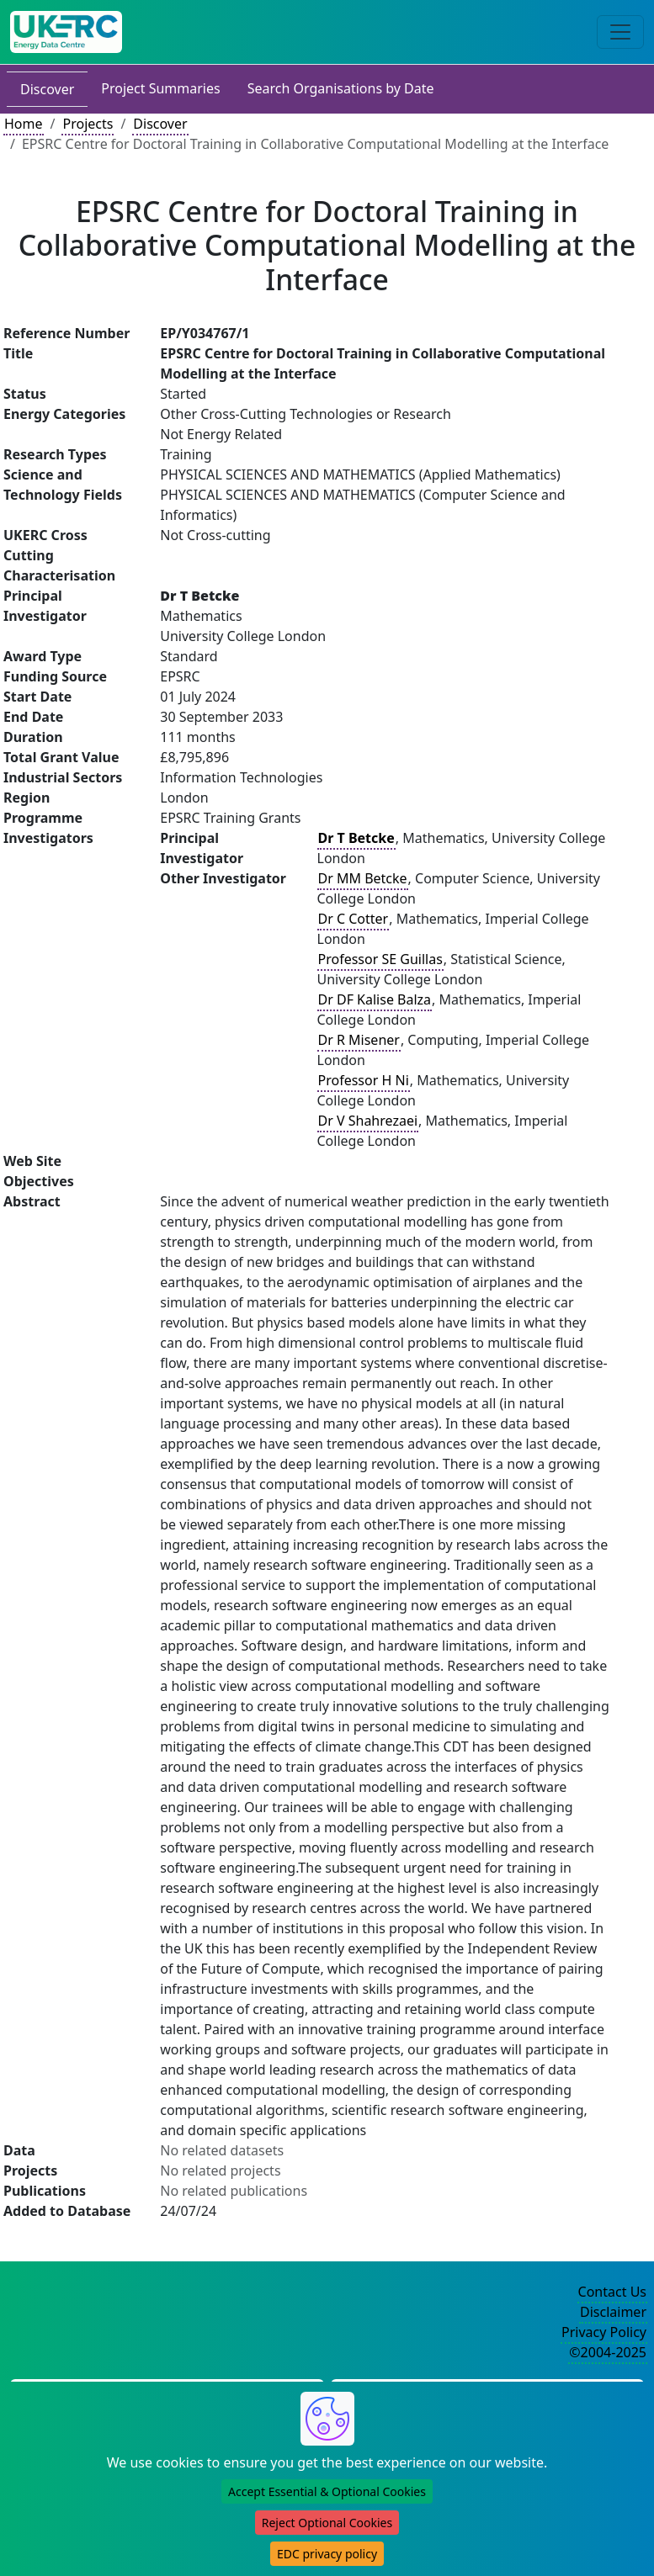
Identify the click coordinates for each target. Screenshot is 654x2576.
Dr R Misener (359, 1040)
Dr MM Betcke (362, 878)
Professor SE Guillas (380, 959)
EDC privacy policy (327, 2554)
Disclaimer (613, 2312)
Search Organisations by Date (340, 88)
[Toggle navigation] (620, 32)
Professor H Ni (363, 1080)
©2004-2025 (607, 2352)
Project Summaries (160, 88)
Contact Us (612, 2291)
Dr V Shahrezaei (368, 1120)
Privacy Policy (603, 2332)
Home (23, 123)
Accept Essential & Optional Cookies (327, 2491)
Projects (87, 123)
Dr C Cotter (353, 918)
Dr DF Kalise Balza (375, 999)
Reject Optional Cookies (327, 2523)
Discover (47, 89)
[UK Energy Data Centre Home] (66, 32)
